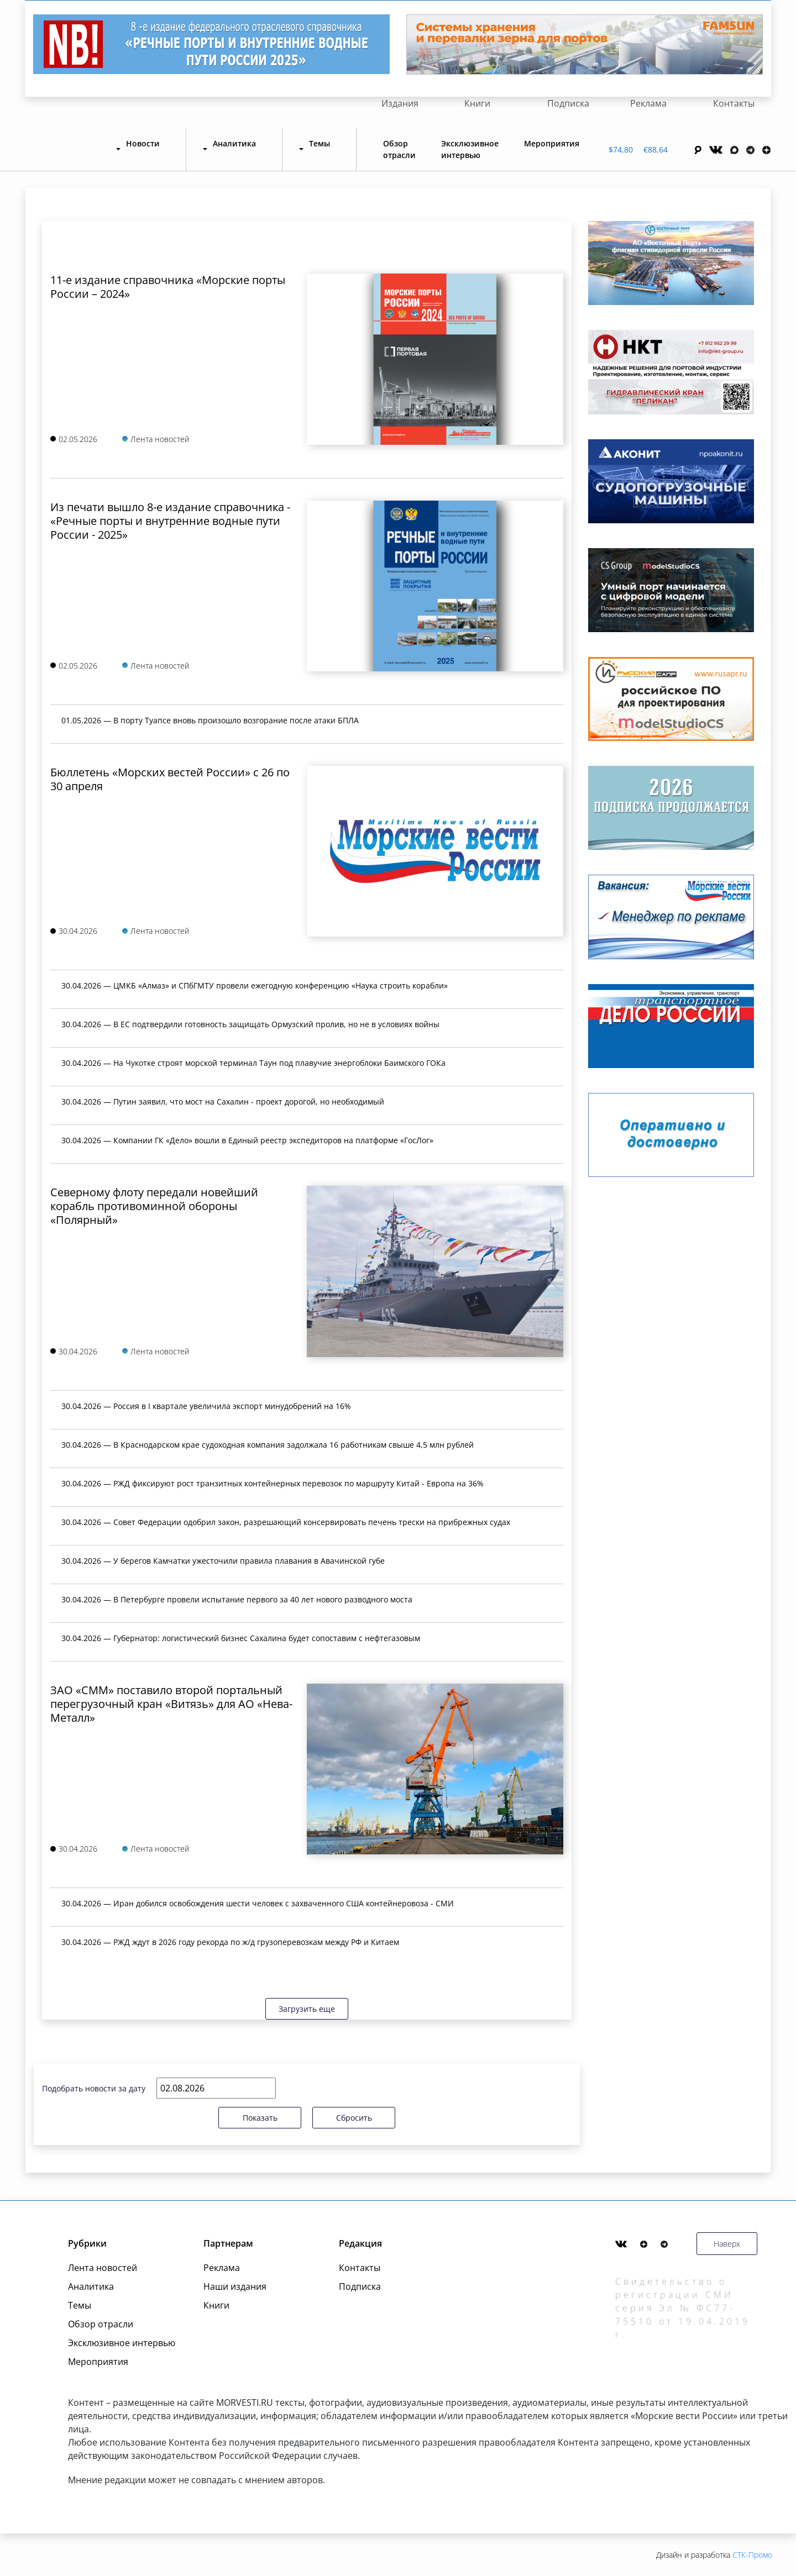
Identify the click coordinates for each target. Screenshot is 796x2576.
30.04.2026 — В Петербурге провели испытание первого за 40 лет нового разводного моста (236, 1599)
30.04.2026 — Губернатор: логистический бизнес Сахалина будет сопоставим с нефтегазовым (240, 1638)
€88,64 (655, 149)
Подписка (568, 103)
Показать (260, 2117)
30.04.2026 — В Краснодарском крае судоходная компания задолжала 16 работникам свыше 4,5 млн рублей (267, 1444)
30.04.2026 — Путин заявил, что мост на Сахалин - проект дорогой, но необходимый (222, 1101)
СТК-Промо (752, 2554)
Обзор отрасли (399, 149)
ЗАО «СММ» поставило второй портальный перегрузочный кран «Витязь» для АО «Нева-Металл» (171, 1704)
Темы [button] (319, 143)
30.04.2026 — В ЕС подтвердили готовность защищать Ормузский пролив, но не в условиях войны (250, 1024)
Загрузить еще (307, 2009)
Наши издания (234, 2286)
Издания (399, 103)
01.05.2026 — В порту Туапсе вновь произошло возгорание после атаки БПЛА (210, 720)
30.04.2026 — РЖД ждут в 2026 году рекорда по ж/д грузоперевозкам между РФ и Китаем (230, 1942)
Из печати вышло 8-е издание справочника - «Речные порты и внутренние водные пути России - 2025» (170, 521)
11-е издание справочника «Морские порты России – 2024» (167, 286)
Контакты (734, 103)
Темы (79, 2305)
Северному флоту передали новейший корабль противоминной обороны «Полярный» (154, 1206)
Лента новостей (102, 2268)
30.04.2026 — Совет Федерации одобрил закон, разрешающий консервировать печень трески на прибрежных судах (285, 1522)
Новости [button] (143, 143)
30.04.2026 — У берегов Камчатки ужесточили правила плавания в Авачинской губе (223, 1560)
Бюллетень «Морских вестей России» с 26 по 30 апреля (170, 779)
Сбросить (354, 2117)
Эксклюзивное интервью (470, 149)
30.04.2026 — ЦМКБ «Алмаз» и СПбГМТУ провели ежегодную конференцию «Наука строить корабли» (254, 985)
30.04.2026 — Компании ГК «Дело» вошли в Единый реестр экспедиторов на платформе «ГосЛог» (247, 1140)
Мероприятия (551, 143)
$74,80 (621, 149)
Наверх (727, 2243)
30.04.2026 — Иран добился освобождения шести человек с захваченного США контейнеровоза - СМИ (257, 1903)
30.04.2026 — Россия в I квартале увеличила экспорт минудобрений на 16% (206, 1406)
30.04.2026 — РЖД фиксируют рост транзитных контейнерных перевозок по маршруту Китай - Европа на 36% (272, 1483)
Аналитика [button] (234, 143)
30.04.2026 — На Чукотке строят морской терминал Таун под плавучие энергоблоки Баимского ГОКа (253, 1063)
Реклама (648, 103)
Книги (477, 103)
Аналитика (91, 2286)
